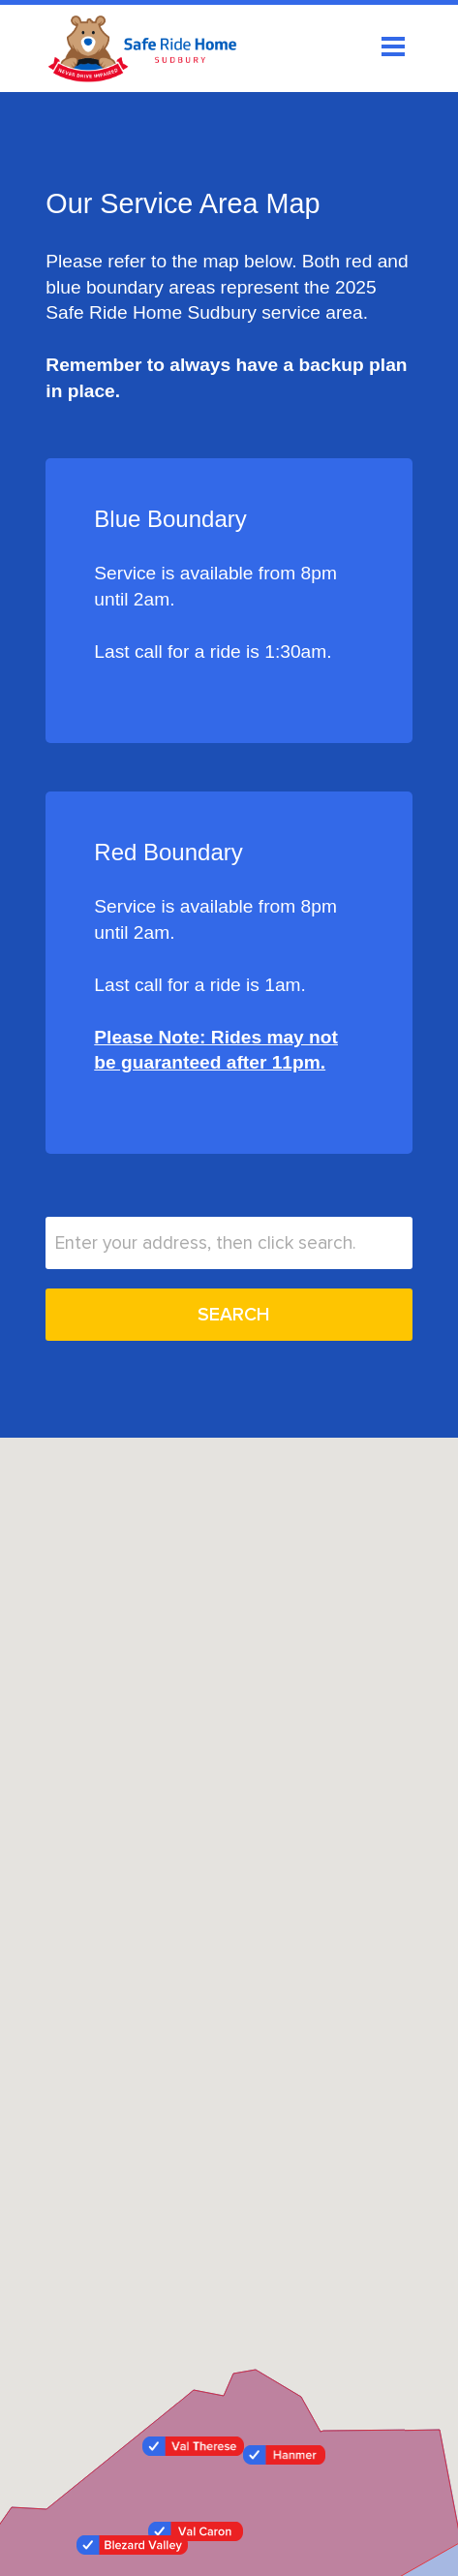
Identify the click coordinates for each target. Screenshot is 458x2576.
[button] (132, 2545)
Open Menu (393, 46)
